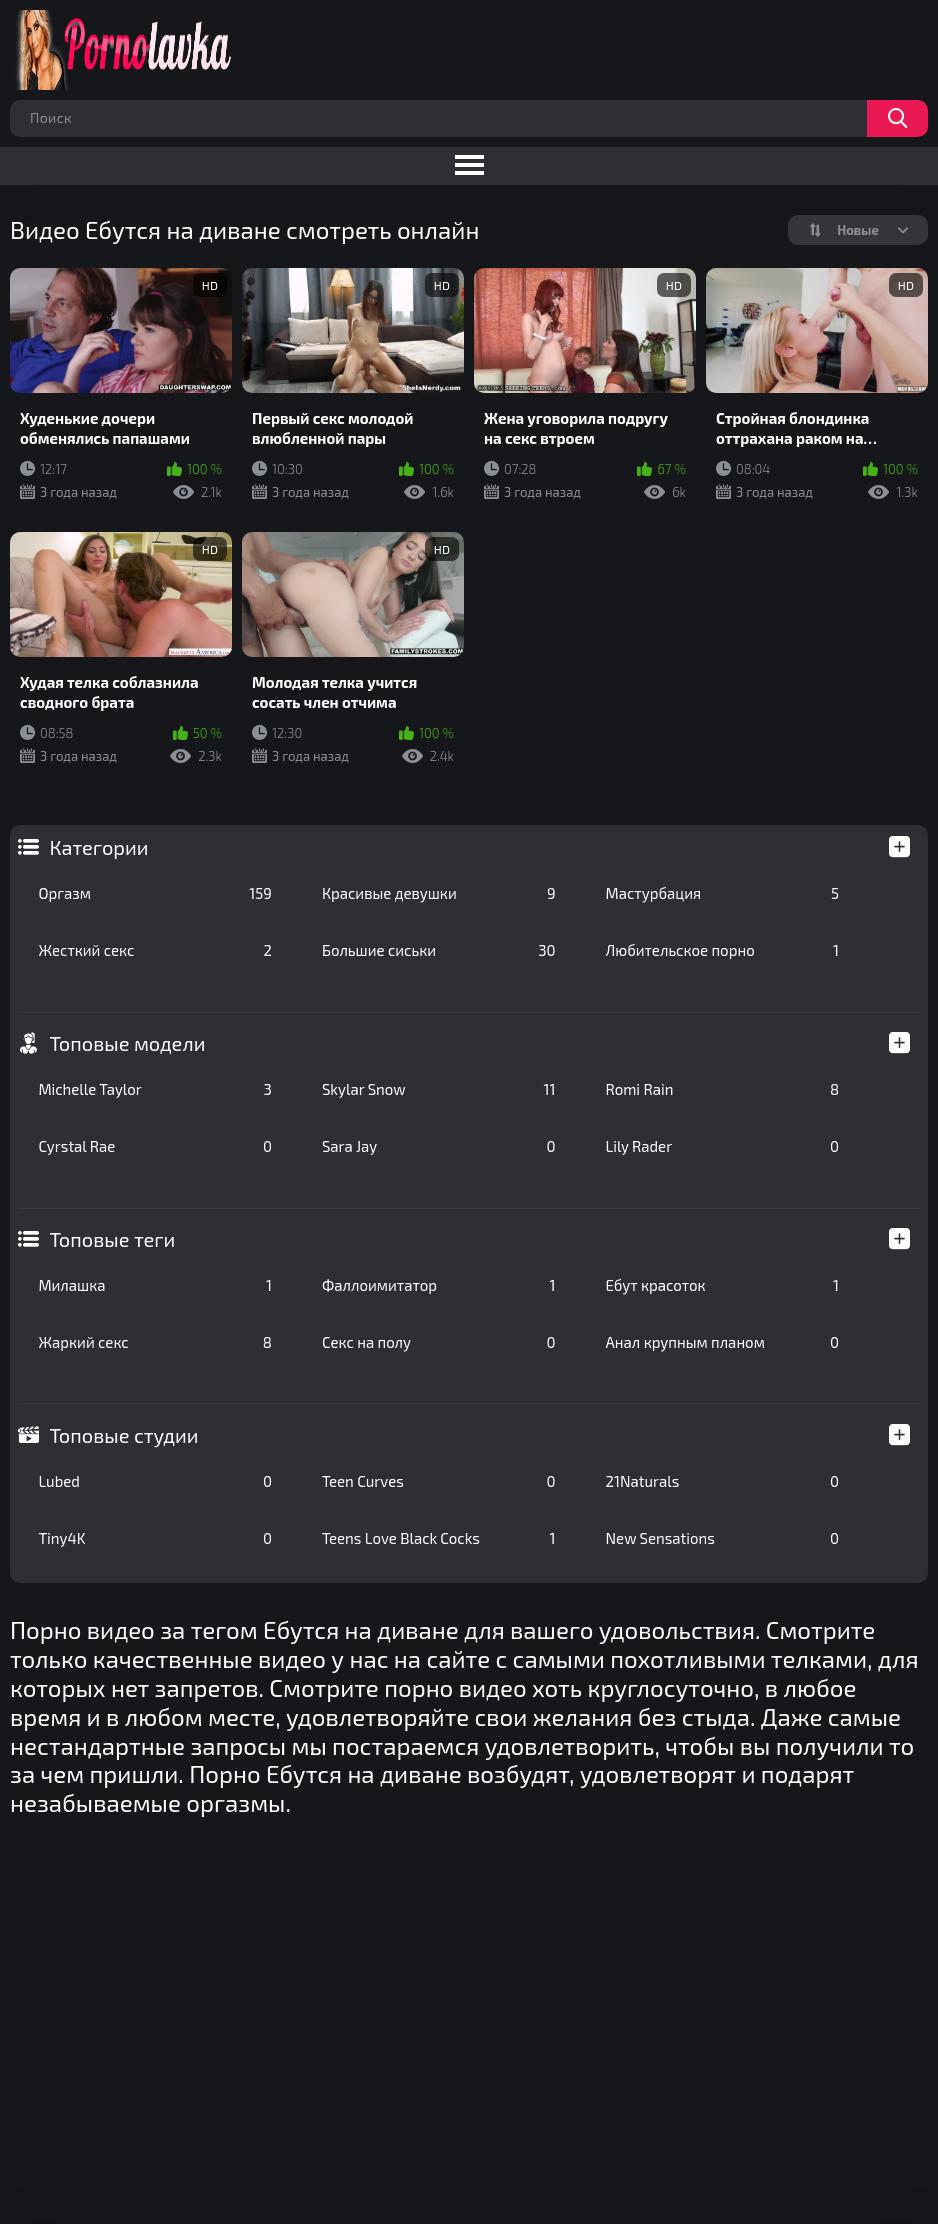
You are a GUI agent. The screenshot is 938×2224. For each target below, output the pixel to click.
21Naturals (723, 1481)
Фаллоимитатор (439, 1285)
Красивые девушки (439, 893)
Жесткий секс (155, 950)
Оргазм (155, 893)
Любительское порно (723, 950)
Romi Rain (723, 1089)
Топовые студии (123, 1435)
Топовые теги (112, 1239)
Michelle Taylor (155, 1089)
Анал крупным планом (723, 1342)
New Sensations (723, 1538)
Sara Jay (439, 1146)
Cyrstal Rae (155, 1146)
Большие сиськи (439, 950)
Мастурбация (723, 893)
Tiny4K (155, 1538)
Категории (98, 847)
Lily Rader (723, 1146)
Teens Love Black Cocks (439, 1538)
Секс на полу (439, 1342)
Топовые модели (127, 1043)
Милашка (155, 1285)
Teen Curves (439, 1481)
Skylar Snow (439, 1089)
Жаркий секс (155, 1342)
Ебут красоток (723, 1285)
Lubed (155, 1481)
